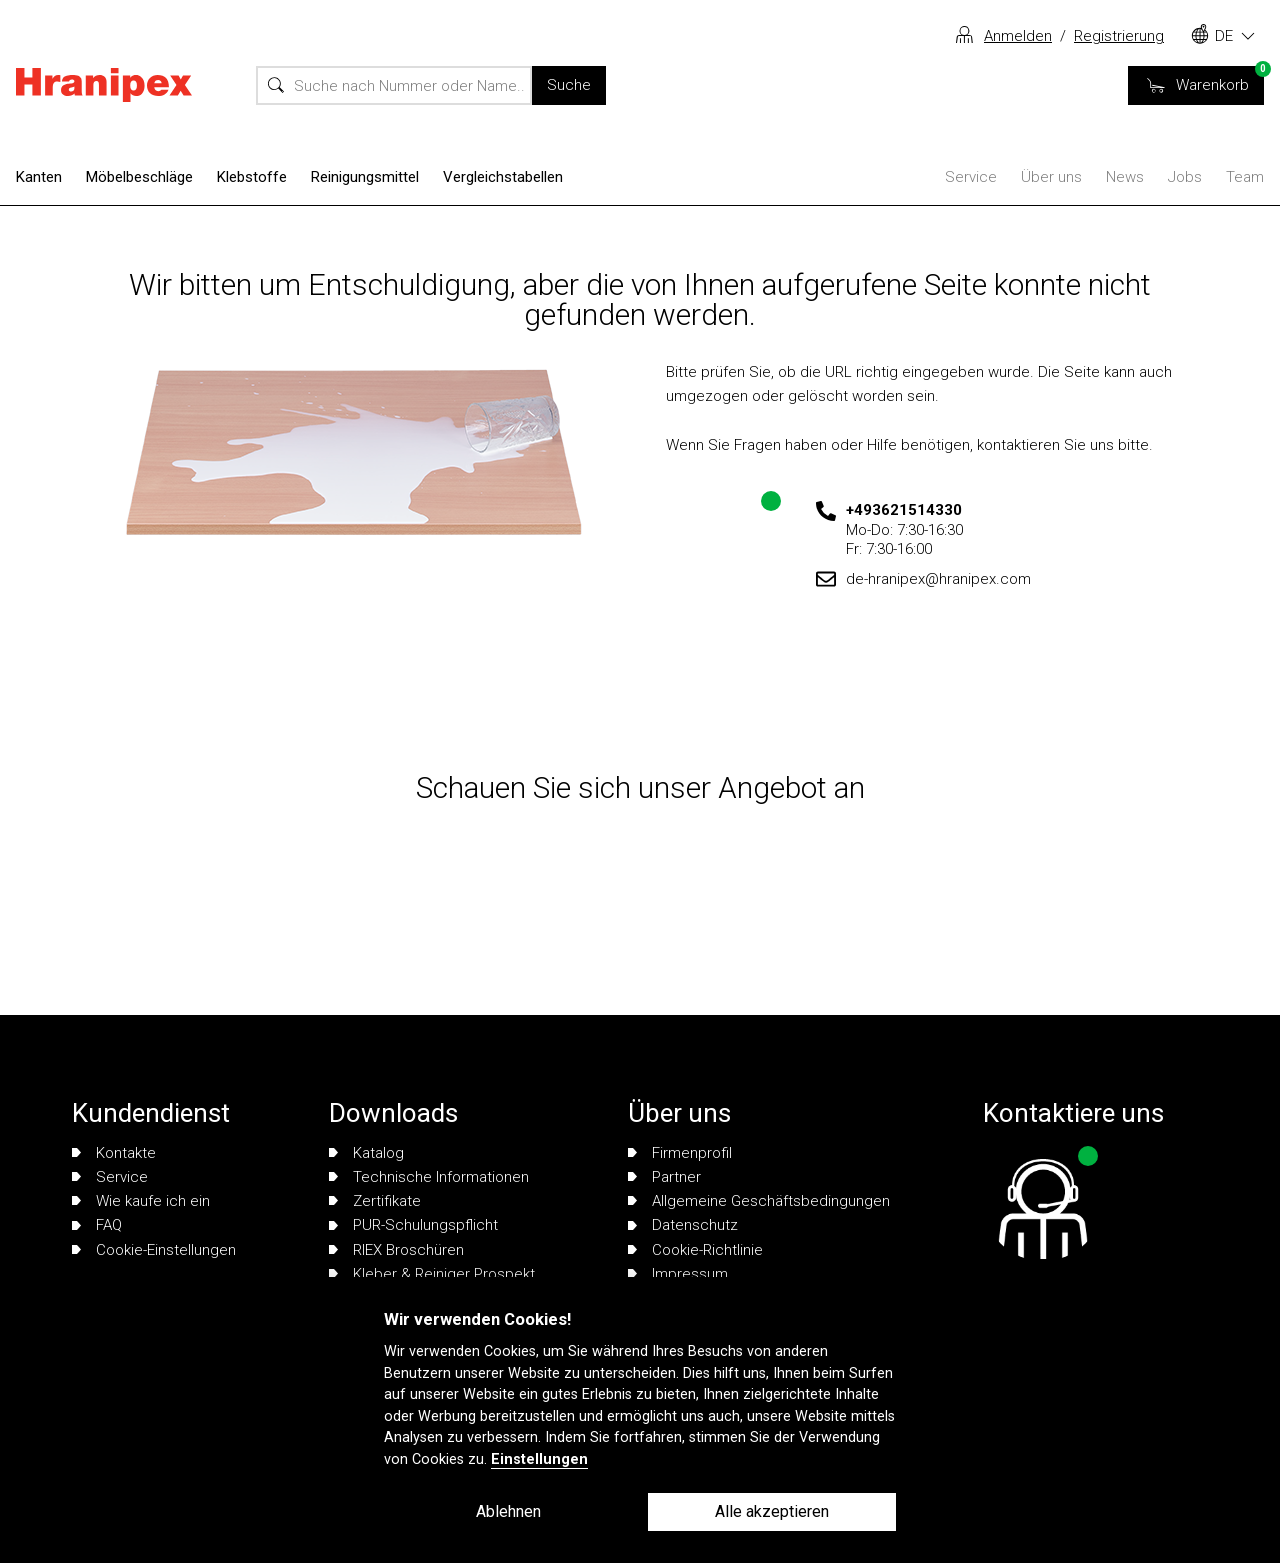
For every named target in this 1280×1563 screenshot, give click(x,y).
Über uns (1051, 177)
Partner (664, 1177)
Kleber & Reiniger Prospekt (432, 1274)
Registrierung (1119, 36)
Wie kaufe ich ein (141, 1201)
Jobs (1185, 177)
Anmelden (1018, 36)
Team (1245, 177)
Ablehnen (508, 1511)
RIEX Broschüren (396, 1250)
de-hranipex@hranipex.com (938, 579)
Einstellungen (539, 1459)
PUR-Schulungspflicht (413, 1225)
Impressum (678, 1274)
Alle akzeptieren (772, 1511)
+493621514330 (904, 510)
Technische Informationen (429, 1177)
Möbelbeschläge (139, 177)
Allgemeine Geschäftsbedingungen (759, 1201)
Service (971, 177)
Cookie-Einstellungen (154, 1250)
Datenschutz (683, 1225)
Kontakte (114, 1153)
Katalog (366, 1153)
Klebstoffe (252, 177)
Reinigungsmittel (365, 177)
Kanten (39, 177)
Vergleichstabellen (503, 177)
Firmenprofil (680, 1153)
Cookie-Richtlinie (695, 1250)
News (1125, 177)
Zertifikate (375, 1201)
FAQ (97, 1225)
